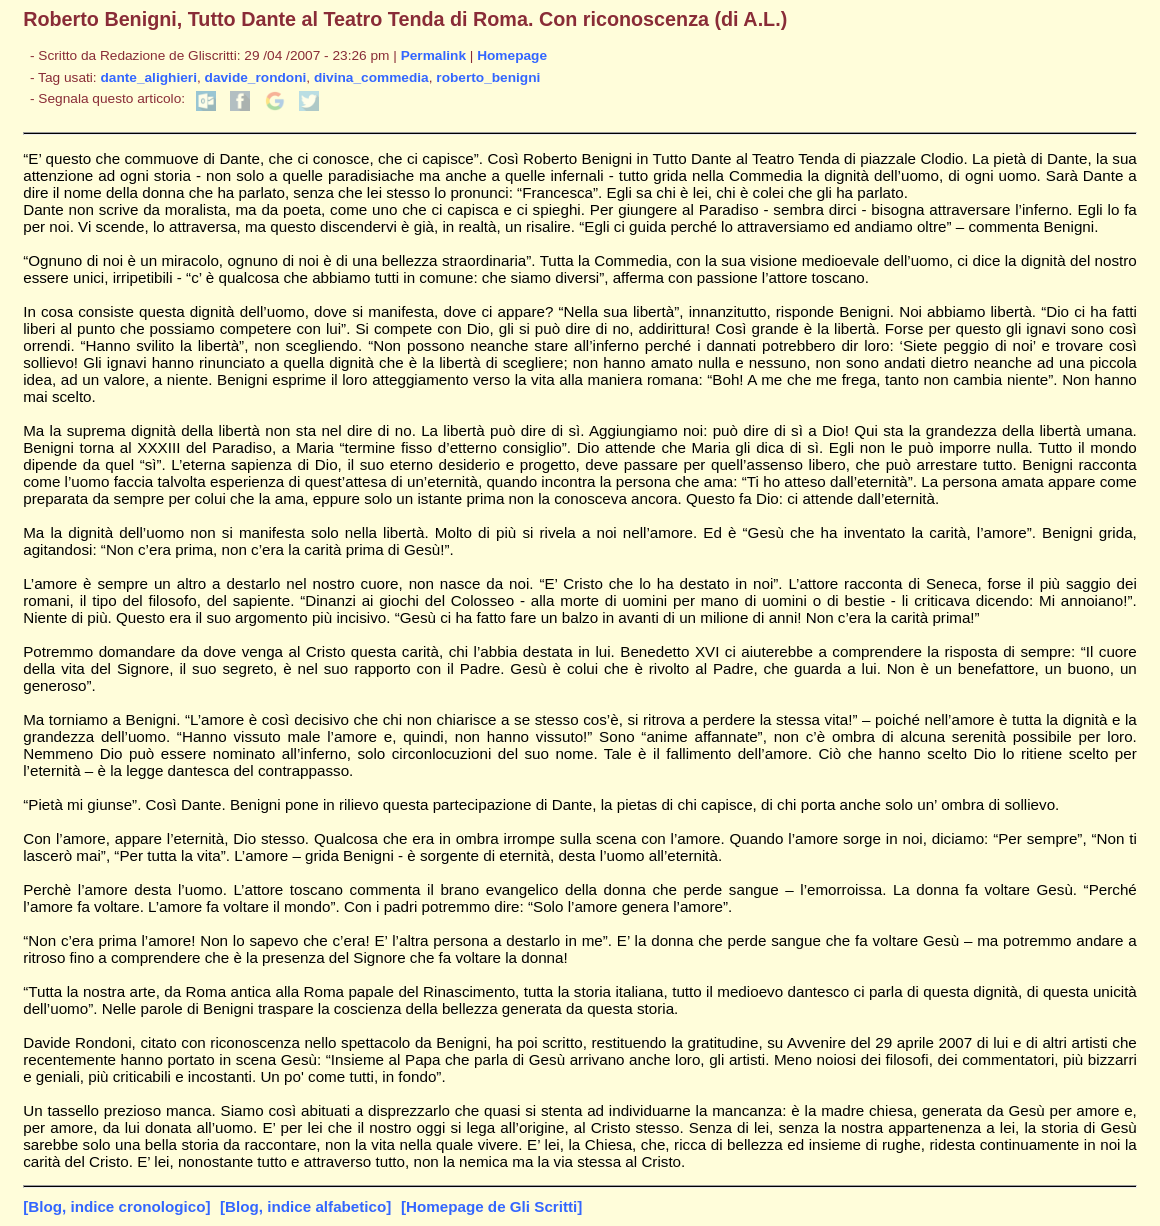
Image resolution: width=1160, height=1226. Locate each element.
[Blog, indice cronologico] (116, 1206)
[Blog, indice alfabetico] (305, 1206)
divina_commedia (371, 77)
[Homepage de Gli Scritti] (491, 1206)
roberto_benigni (488, 77)
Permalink (433, 55)
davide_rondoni (256, 77)
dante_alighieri (148, 77)
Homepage (512, 55)
